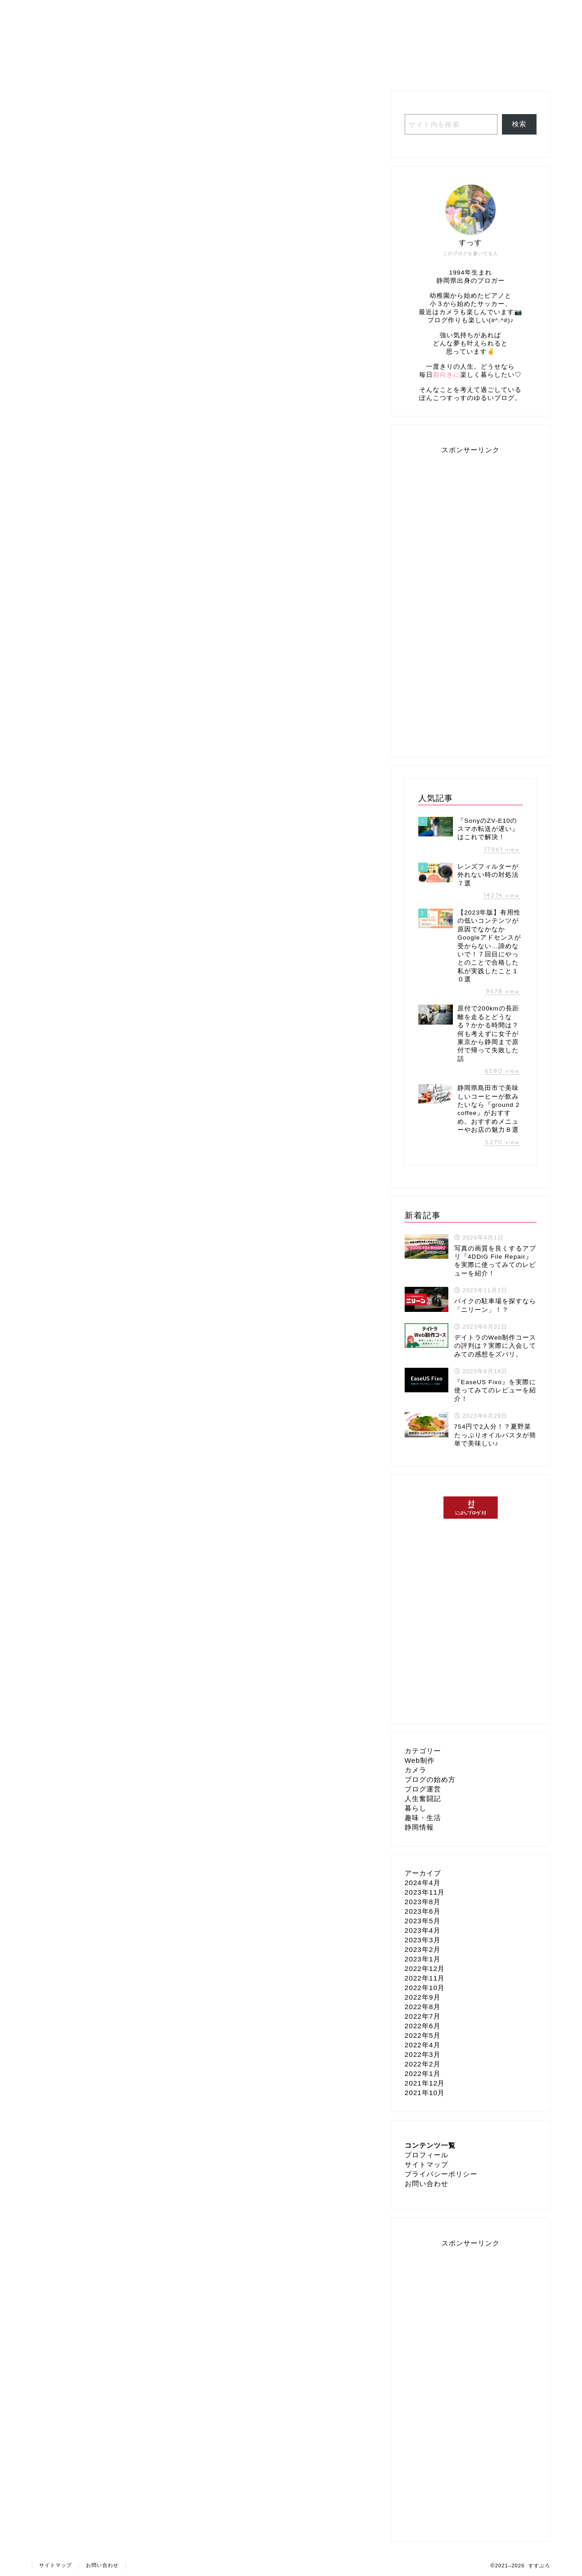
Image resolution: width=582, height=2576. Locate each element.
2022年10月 (425, 1987)
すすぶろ (291, 27)
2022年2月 (423, 2064)
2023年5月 (423, 1921)
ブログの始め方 (430, 1779)
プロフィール (171, 68)
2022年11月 (425, 1978)
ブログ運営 (359, 68)
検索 (519, 124)
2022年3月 (423, 2054)
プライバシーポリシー (441, 2174)
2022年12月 (425, 1968)
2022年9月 (423, 1997)
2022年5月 (423, 2035)
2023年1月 (423, 1959)
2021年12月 (425, 2083)
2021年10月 (425, 2092)
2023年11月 (425, 1892)
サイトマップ (426, 2164)
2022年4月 (423, 2045)
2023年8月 (423, 1902)
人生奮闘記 (236, 68)
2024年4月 (423, 1882)
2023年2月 (423, 1949)
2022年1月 (423, 2073)
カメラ (415, 1770)
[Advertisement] (471, 599)
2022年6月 (423, 2026)
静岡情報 (419, 1827)
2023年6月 (423, 1911)
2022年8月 (423, 2007)
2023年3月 (423, 1940)
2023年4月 (423, 1930)
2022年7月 (423, 2016)
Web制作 (417, 68)
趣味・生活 (298, 68)
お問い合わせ (426, 2183)
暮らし (415, 1808)
